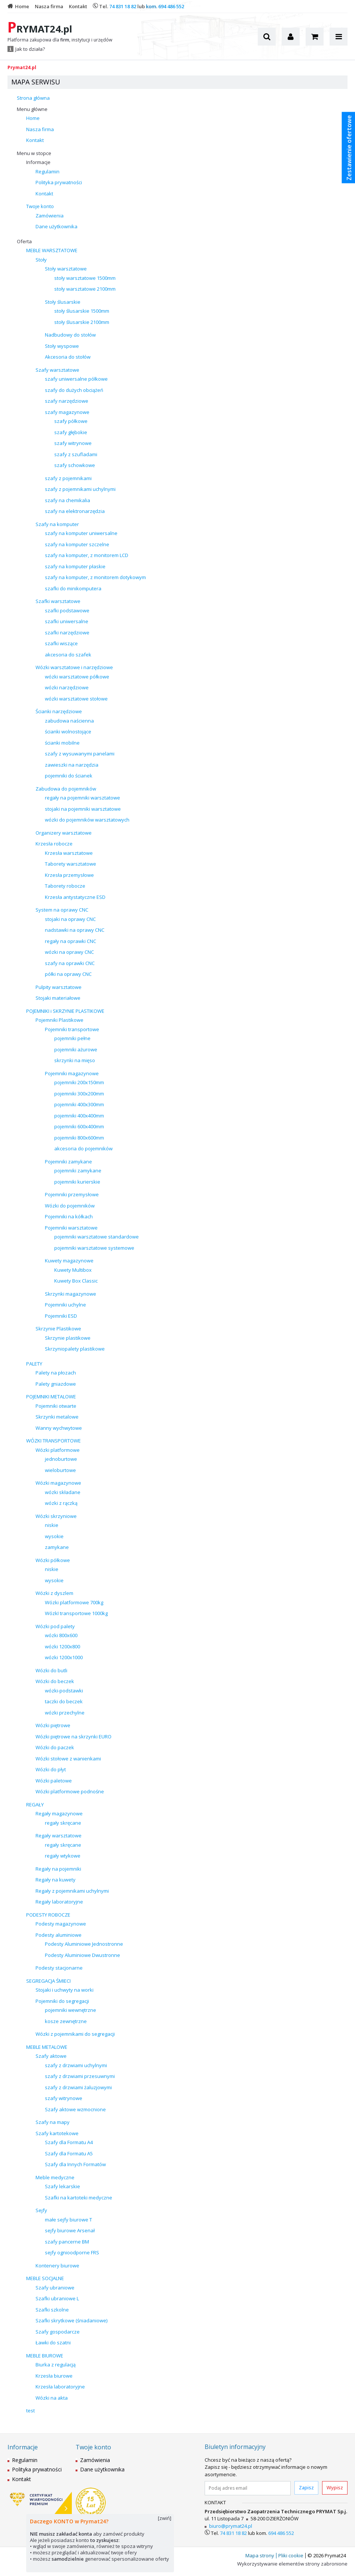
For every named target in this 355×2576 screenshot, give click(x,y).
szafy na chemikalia (67, 500)
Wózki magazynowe (58, 1482)
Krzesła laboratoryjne (60, 2386)
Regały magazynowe (59, 1813)
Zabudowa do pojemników (66, 788)
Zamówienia (50, 215)
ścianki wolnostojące (68, 731)
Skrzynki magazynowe (70, 1293)
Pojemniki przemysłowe (72, 1194)
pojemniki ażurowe (75, 1049)
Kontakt (35, 140)
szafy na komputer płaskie (75, 566)
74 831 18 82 (122, 6)
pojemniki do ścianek (68, 775)
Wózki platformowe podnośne (70, 1791)
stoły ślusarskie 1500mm (81, 310)
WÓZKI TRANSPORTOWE (53, 1440)
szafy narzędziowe (66, 401)
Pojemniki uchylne (65, 1304)
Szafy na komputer (57, 524)
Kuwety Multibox (73, 1270)
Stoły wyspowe (62, 346)
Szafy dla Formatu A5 (69, 2153)
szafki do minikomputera (73, 588)
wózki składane (62, 1492)
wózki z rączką (61, 1503)
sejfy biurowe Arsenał (70, 2230)
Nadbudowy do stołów (70, 334)
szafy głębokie (70, 432)
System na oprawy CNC (62, 909)
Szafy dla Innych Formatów (75, 2164)
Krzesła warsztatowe (69, 853)
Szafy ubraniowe (55, 2287)
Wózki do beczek (55, 1681)
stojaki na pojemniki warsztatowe (83, 808)
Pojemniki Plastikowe (59, 1020)
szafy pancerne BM (67, 2241)
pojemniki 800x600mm (79, 1137)
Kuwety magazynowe (69, 1260)
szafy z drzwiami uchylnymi (76, 2065)
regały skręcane (63, 1822)
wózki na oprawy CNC (69, 952)
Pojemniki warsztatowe (71, 1227)
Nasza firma (40, 129)
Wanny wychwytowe (59, 1428)
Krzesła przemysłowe (69, 875)
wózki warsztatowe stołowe (76, 698)
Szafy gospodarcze (58, 2331)
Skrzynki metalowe (57, 1416)
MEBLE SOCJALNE (45, 2278)
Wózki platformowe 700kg (74, 1602)
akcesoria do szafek (68, 654)
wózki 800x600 (61, 1635)
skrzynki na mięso (74, 1060)
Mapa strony (259, 2555)
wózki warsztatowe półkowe (77, 676)
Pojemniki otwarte (56, 1406)
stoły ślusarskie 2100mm (81, 322)
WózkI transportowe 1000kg (76, 1613)
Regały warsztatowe (59, 1835)
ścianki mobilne (62, 742)
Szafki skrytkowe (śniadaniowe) (71, 2320)
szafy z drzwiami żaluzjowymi (78, 2087)
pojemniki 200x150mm (79, 1082)
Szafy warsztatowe (57, 370)
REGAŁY (35, 1804)
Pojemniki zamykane (68, 1161)
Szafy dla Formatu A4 (69, 2142)
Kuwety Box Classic (76, 1280)
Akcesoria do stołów (68, 356)
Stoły (41, 259)
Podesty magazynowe (61, 1923)
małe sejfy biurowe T (68, 2219)
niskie (51, 1525)
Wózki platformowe (58, 1450)
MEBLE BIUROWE (44, 2355)
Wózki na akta (52, 2397)
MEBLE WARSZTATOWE (51, 250)
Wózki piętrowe (53, 1725)
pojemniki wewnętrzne (70, 2010)
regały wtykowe (62, 1855)
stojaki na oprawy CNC (70, 919)
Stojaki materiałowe (58, 998)
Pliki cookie (290, 2555)
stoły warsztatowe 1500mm (85, 278)
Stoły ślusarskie (62, 302)
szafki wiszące (61, 643)
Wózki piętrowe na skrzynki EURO (73, 1736)
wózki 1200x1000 (64, 1657)
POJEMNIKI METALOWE (51, 1396)
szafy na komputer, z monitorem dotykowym (95, 577)
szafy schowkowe (74, 465)
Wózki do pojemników (70, 1205)
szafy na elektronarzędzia (75, 511)
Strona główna (33, 98)
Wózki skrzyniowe (56, 1516)
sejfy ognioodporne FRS (72, 2252)
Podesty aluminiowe (59, 1935)
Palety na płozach (56, 1372)
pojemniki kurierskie (77, 1181)
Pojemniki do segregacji (62, 2001)
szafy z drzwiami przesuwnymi (80, 2076)
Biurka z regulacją (56, 2364)
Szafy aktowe (51, 2056)
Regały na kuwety (56, 1879)
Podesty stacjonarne (59, 1967)
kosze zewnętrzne (66, 2021)
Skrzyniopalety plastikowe (75, 1348)
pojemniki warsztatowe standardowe (96, 1236)
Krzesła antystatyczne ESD (75, 897)
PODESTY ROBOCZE (48, 1914)
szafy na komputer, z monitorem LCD (86, 555)
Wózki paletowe (54, 1780)
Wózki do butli (51, 1670)
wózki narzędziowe (67, 687)
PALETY (34, 1363)
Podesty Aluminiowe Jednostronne (84, 1943)
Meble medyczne (55, 2177)
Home (33, 118)
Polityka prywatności (59, 182)
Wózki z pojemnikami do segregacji (75, 2034)
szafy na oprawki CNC (70, 963)
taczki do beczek (64, 1701)
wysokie (54, 1536)
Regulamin (47, 171)
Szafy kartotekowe (57, 2133)
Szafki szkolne (52, 2309)
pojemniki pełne (72, 1038)
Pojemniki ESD (61, 1315)
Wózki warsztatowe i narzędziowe (74, 667)
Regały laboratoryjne (59, 1901)
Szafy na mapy (53, 2122)
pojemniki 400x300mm (79, 1104)
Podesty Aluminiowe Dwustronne (82, 1955)
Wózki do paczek (55, 1747)
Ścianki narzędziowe (59, 711)
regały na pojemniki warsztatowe (82, 797)
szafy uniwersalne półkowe (76, 378)
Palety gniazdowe (56, 1383)
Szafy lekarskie (62, 2186)
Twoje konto (40, 206)
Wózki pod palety (55, 1626)
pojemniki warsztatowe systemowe (94, 1247)
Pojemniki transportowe (72, 1029)
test (30, 2410)
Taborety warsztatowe (70, 863)
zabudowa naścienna (69, 720)
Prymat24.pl (21, 67)
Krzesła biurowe (54, 2375)
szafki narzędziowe (67, 632)
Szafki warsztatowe (58, 601)
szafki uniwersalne (66, 621)
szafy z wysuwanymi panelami (79, 753)
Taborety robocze (65, 885)
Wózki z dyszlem (54, 1593)
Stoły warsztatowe (66, 268)
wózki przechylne (65, 1712)
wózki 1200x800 (62, 1646)
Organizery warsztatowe (64, 832)
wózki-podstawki (64, 1690)
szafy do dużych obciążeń (74, 390)
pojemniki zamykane (77, 1170)
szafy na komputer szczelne (77, 544)
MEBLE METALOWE (46, 2047)
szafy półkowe (71, 421)
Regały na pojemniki (58, 1868)
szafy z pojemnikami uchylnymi (80, 489)
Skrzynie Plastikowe (58, 1328)
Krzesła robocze (54, 843)
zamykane (57, 1547)
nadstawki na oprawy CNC (74, 930)
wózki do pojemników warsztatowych (87, 819)
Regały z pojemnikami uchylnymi (72, 1890)
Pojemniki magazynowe (72, 1073)
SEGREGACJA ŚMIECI (48, 1980)
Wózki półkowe (53, 1560)
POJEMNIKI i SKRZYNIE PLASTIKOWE (65, 1011)
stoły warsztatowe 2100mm (85, 288)
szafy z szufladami (75, 454)
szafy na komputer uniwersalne (81, 533)
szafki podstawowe (67, 610)
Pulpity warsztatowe (59, 987)
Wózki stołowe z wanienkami (68, 1758)
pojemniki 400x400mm (79, 1115)
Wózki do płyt (51, 1769)
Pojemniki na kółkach (69, 1216)
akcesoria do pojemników (83, 1148)
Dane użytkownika (56, 226)
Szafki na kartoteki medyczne (78, 2197)
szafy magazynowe (67, 412)
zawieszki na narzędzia (71, 764)
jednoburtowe (61, 1459)
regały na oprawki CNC (70, 941)
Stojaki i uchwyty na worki (65, 1989)
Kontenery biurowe (57, 2265)
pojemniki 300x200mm (79, 1093)
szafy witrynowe (73, 443)
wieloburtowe (60, 1470)
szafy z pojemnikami (68, 478)
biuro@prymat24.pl (230, 2526)
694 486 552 (171, 6)
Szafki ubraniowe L (57, 2298)
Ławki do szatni (53, 2342)
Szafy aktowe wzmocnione (75, 2109)
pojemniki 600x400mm (79, 1126)
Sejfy (41, 2210)
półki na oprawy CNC (68, 974)
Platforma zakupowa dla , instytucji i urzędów (59, 40)
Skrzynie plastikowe (68, 1338)
